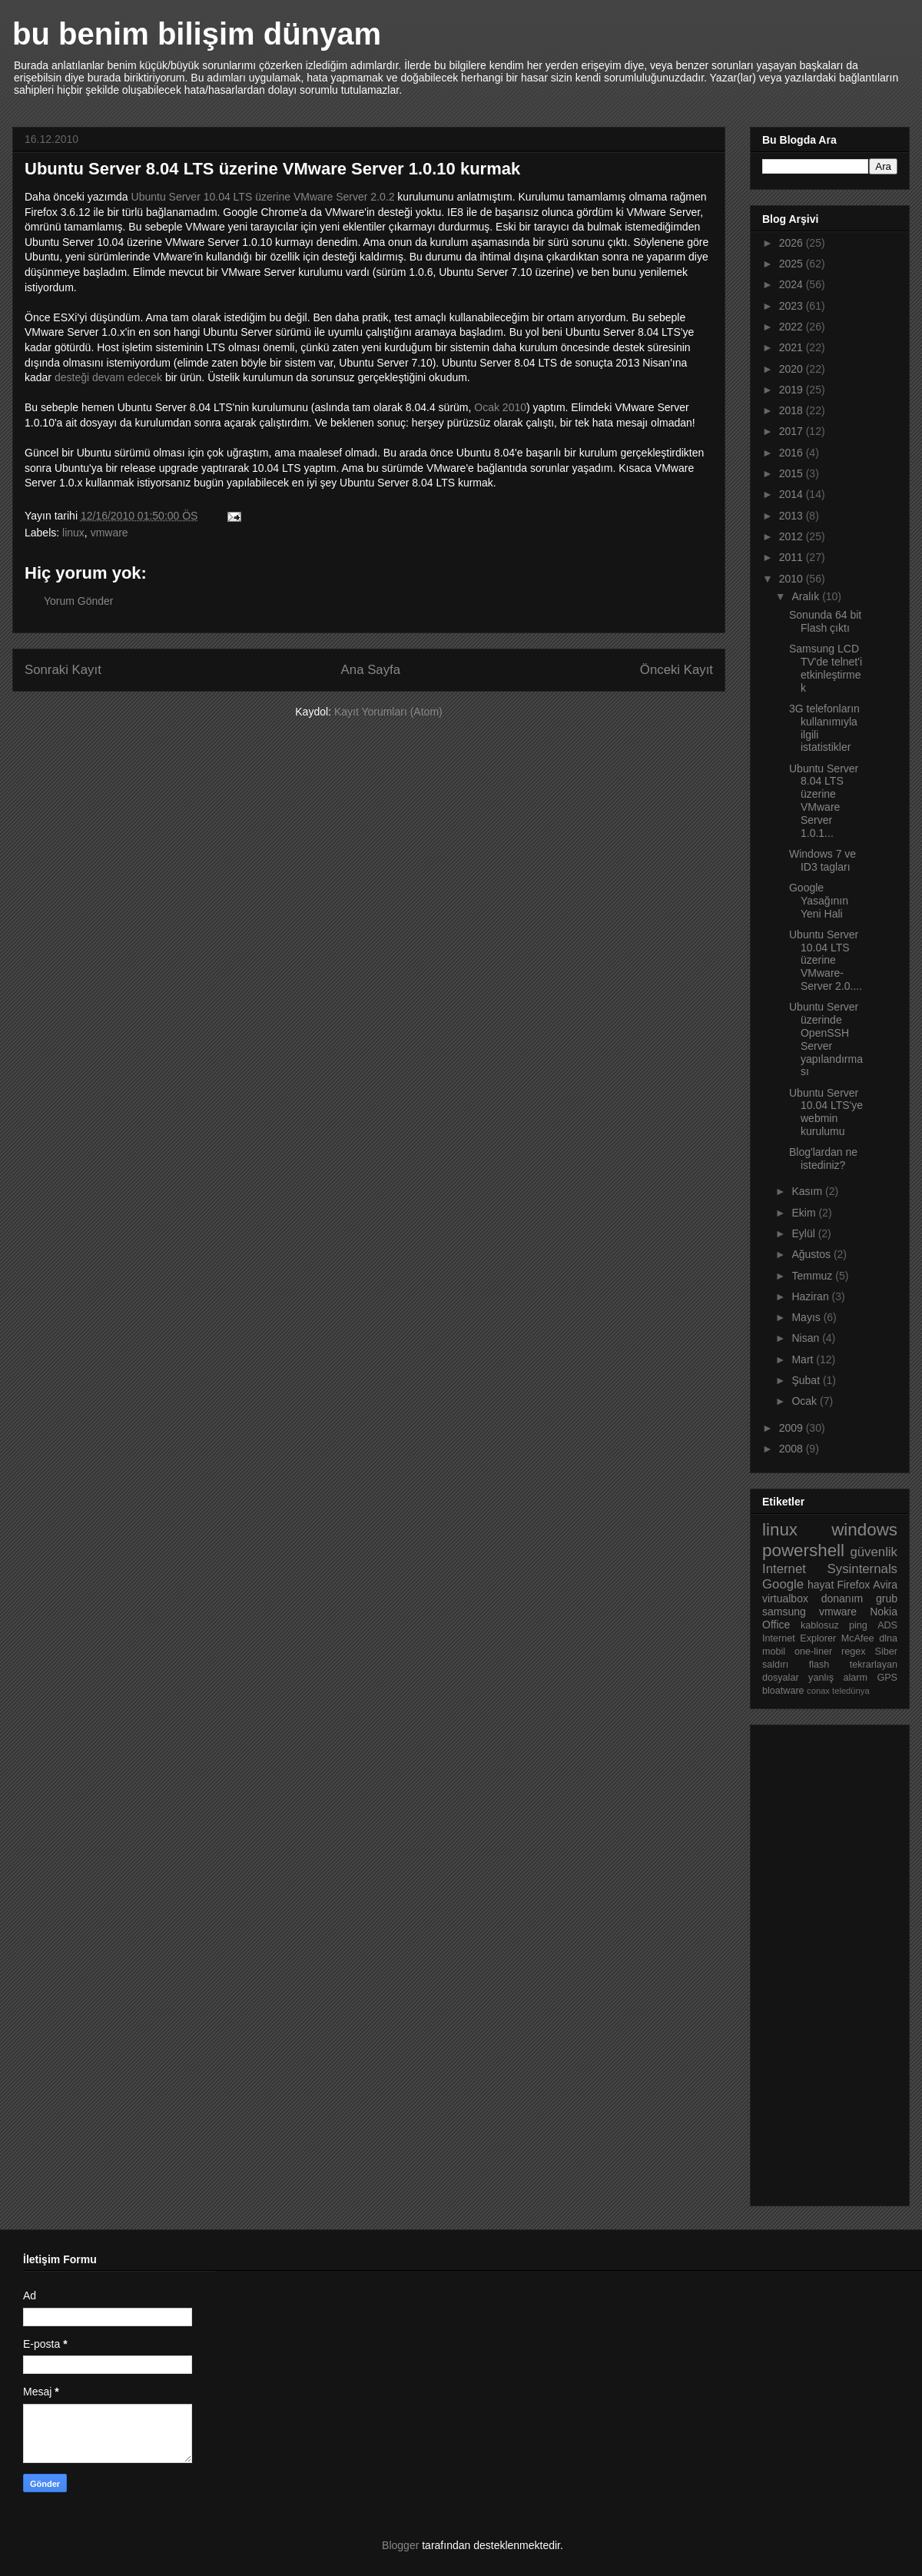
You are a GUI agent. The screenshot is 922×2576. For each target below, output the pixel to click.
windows (864, 1529)
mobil (773, 1651)
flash (819, 1664)
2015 (792, 473)
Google (783, 1584)
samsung (784, 1611)
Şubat (806, 1380)
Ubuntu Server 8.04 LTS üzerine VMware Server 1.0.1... (823, 800)
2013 (792, 516)
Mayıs (807, 1317)
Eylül (804, 1233)
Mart (803, 1359)
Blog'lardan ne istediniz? (823, 1158)
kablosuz (820, 1625)
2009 (792, 1428)
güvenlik (873, 1552)
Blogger (400, 2545)
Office (776, 1624)
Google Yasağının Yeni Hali (818, 900)
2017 (792, 431)
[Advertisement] (823, 1961)
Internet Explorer (799, 1638)
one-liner (813, 1651)
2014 (792, 494)
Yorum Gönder (79, 601)
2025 (792, 263)
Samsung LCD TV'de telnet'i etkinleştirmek (825, 667)
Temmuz (813, 1276)
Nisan (806, 1338)
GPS (887, 1677)
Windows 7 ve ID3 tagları (822, 860)
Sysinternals (862, 1569)
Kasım (808, 1191)
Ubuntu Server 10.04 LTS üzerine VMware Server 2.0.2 (263, 197)
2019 (792, 389)
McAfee (857, 1638)
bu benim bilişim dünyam (196, 34)
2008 (792, 1448)
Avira (885, 1584)
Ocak (805, 1401)
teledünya (851, 1690)
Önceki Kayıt (676, 669)
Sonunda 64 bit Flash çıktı (825, 621)
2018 (792, 410)
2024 (792, 284)
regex (853, 1651)
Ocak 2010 (500, 407)
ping (858, 1625)
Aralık (806, 596)
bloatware (783, 1690)
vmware (109, 532)
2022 (792, 326)
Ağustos (812, 1254)
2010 (792, 579)
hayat (821, 1584)
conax (818, 1690)
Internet (784, 1569)
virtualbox (785, 1598)
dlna (888, 1638)
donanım (842, 1598)
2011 (792, 557)
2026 (792, 243)
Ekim (804, 1213)
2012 (792, 536)
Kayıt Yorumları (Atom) (388, 711)
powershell (803, 1550)
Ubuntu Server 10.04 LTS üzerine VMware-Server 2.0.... (825, 960)
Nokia (883, 1611)
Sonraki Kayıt (63, 669)
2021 (792, 347)
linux (73, 532)
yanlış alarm (837, 1677)
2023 (792, 306)
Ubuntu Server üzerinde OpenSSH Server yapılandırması (826, 1039)
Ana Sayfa (370, 669)
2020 (792, 369)
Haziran (811, 1296)
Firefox (853, 1584)
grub (886, 1598)
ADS (887, 1625)
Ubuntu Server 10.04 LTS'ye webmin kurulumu (826, 1112)
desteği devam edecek (108, 377)
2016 (792, 452)
